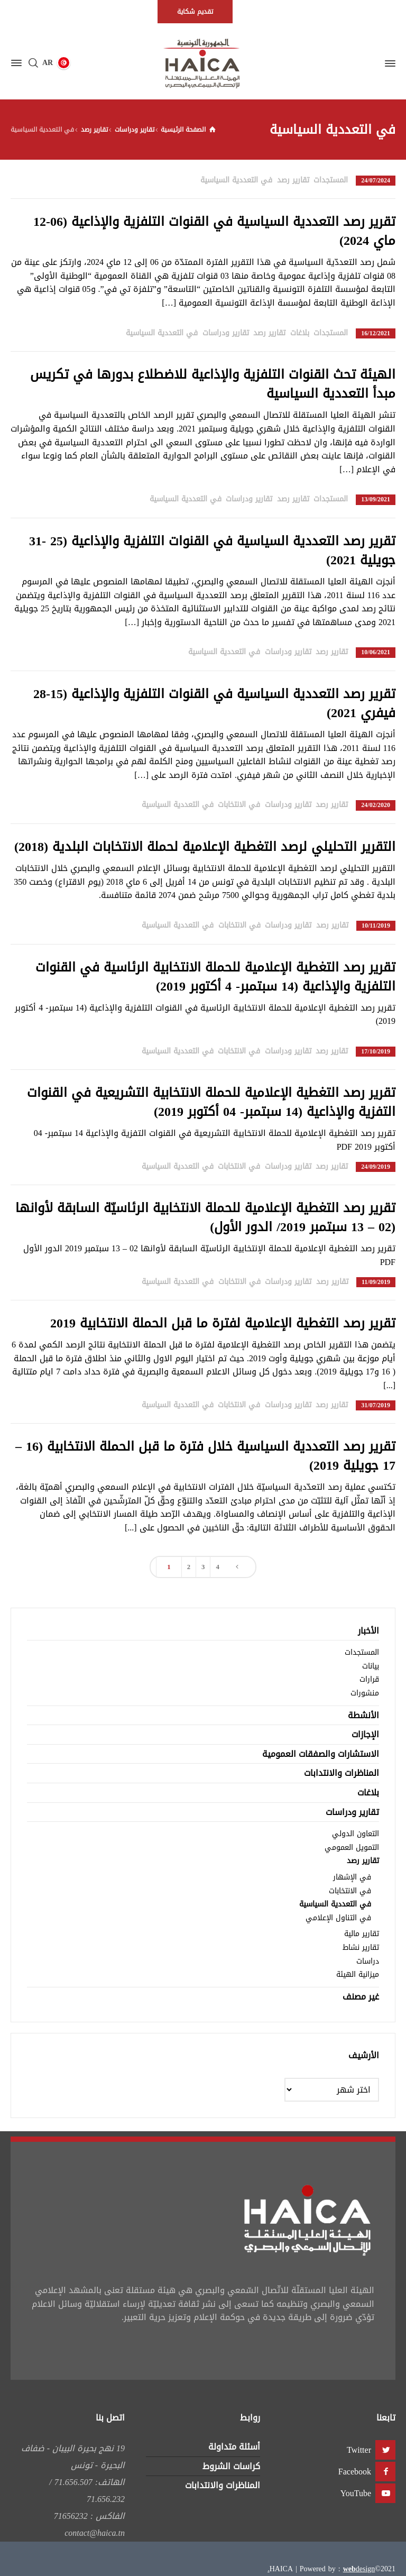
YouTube (355, 2493)
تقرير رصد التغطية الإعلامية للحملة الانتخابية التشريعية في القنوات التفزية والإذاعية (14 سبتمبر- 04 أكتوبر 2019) (211, 1102)
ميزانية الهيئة (357, 1974)
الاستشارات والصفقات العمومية (320, 1754)
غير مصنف (361, 1996)
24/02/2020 (375, 805)
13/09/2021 (375, 499)
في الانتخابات (239, 804)
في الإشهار (352, 1877)
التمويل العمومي (352, 1847)
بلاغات (299, 333)
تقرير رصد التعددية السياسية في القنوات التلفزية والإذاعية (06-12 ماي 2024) (214, 231)
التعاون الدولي (355, 1834)
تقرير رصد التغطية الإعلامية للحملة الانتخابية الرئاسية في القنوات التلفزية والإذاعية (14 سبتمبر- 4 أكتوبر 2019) (215, 976)
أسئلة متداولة (234, 2447)
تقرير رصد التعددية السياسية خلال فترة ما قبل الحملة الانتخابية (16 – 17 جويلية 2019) (205, 1456)
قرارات (369, 1679)
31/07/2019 (375, 1405)
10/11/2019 (376, 926)
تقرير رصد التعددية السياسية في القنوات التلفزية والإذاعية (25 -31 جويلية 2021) (212, 550)
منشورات (364, 1693)
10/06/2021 (375, 652)
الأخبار (368, 1630)
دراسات (367, 1961)
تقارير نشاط (361, 1947)
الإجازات (365, 1734)
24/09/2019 (375, 1167)
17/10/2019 (375, 1052)
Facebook (354, 2471)
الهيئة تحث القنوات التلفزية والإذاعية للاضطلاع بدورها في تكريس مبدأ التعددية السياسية (212, 384)
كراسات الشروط (231, 2466)
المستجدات (330, 180)
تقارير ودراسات (225, 333)
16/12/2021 (375, 333)
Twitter (359, 2450)
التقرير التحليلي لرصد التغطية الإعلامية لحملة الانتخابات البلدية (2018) (204, 847)
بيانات (370, 1666)
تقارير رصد (293, 180)
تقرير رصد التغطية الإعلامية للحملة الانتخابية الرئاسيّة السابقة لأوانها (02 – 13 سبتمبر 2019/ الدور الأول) (205, 1217)
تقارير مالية (361, 1934)
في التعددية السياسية (236, 180)
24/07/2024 (375, 181)
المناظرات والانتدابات (341, 1773)
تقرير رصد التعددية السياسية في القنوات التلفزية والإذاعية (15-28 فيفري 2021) (214, 703)
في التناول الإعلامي (338, 1918)
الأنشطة (363, 1715)
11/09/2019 (376, 1282)
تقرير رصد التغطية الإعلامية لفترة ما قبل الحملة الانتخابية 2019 (222, 1323)
